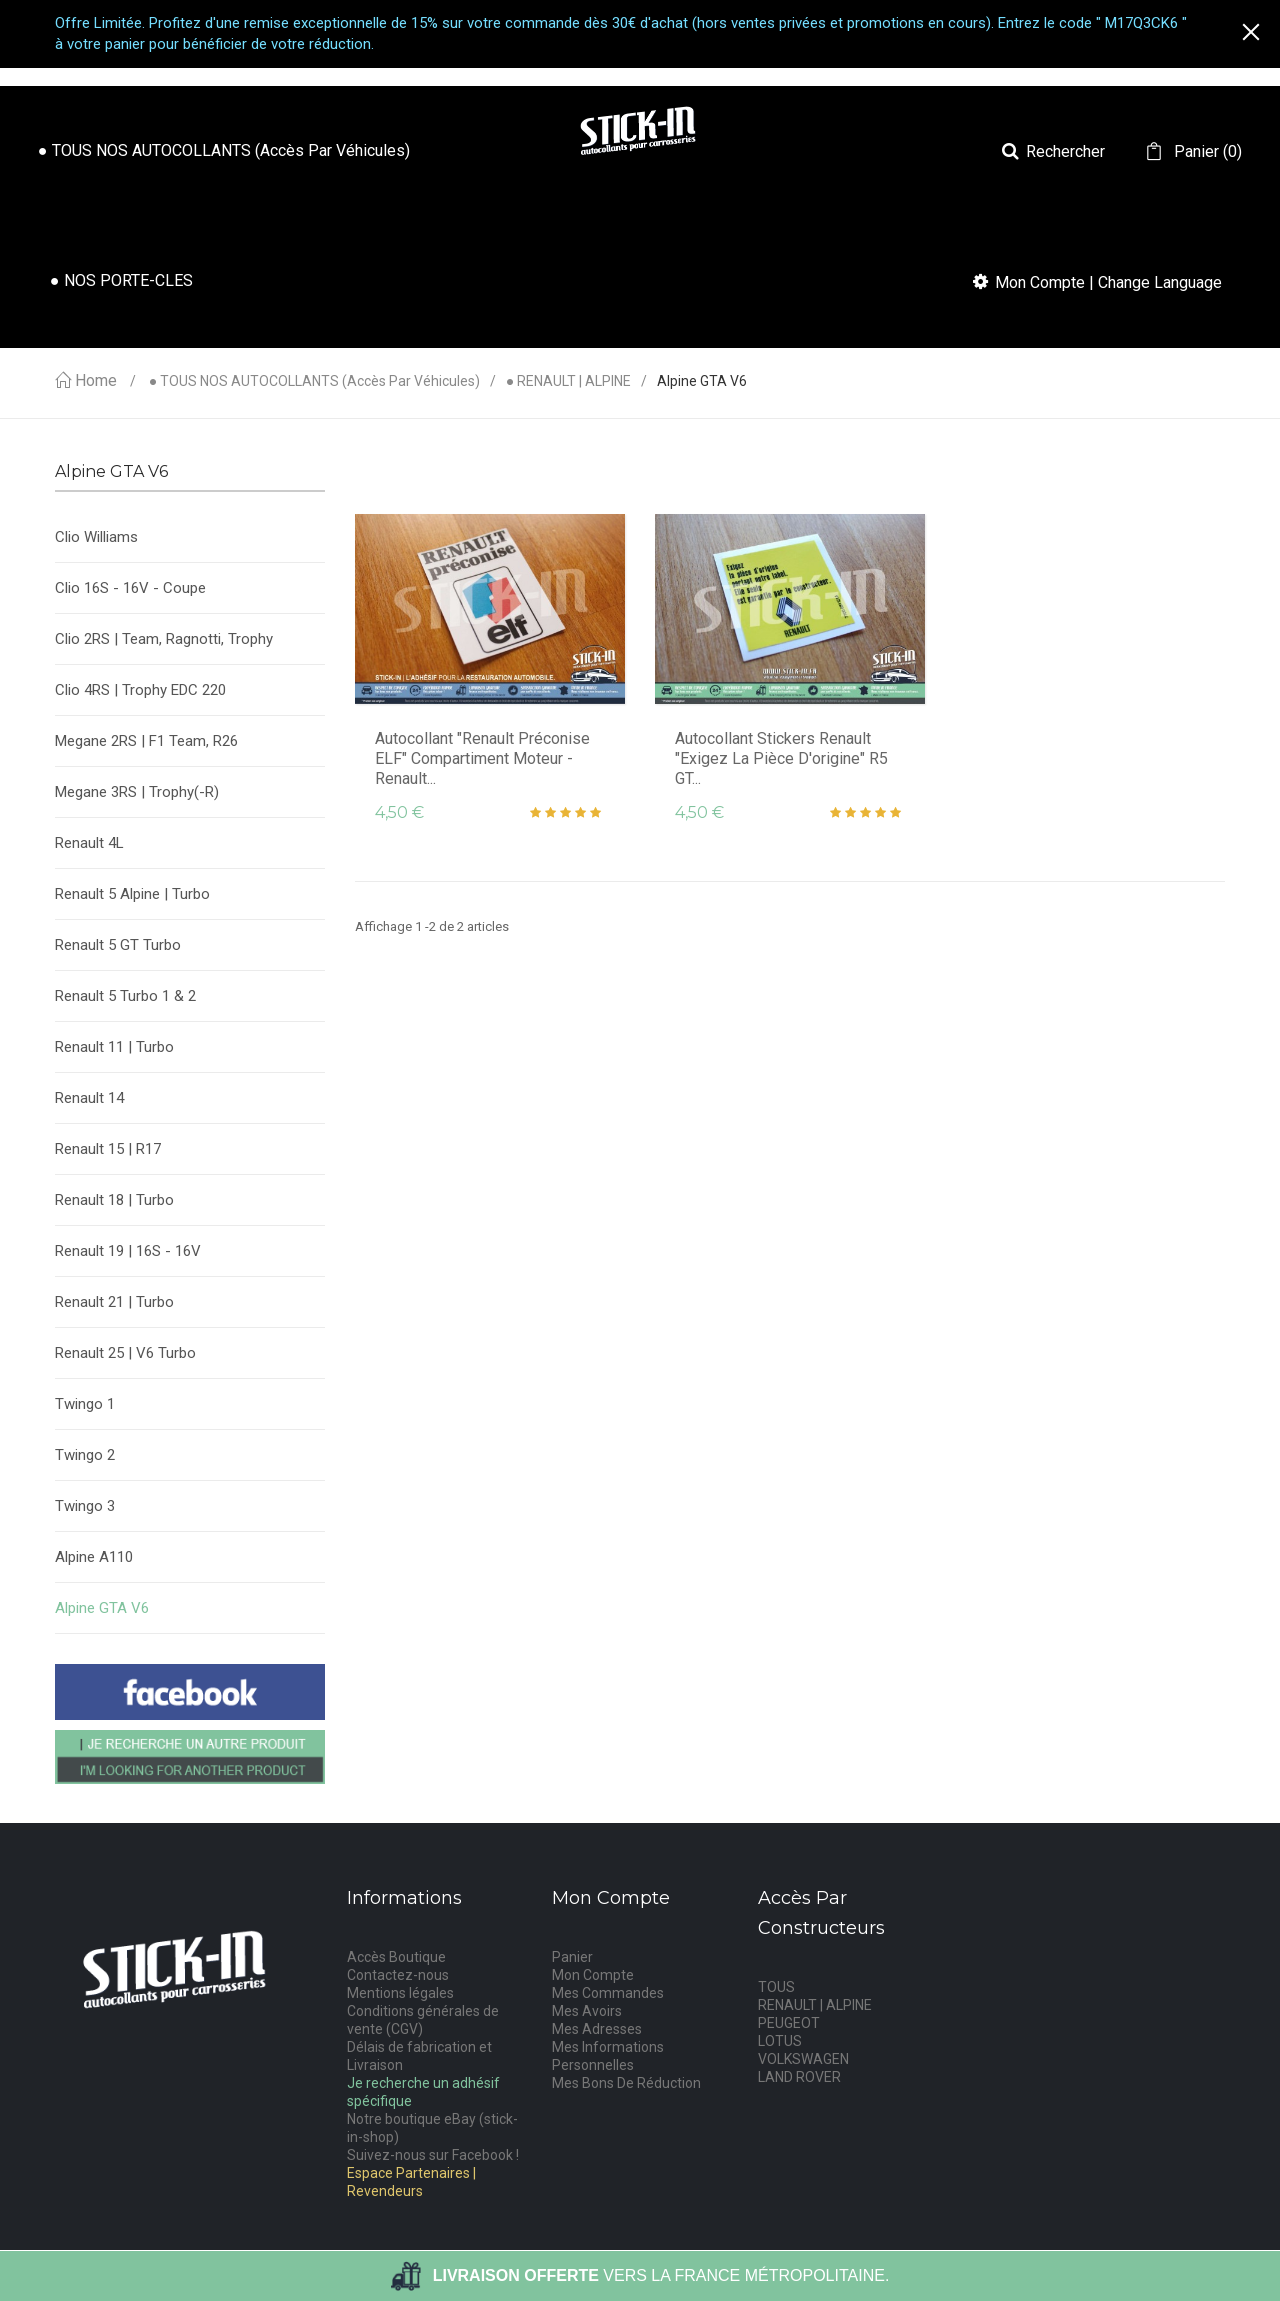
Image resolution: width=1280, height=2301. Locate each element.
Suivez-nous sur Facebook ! (433, 2155)
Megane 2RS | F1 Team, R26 (146, 741)
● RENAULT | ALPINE (568, 381)
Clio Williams (96, 537)
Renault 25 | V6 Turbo (125, 1353)
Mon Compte (593, 1975)
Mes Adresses (597, 2029)
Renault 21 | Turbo (114, 1302)
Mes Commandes (608, 1993)
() (1206, 152)
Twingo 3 (85, 1506)
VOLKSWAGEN (803, 2059)
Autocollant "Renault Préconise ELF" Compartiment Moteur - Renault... (482, 758)
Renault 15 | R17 (108, 1149)
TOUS (776, 1987)
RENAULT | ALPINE (815, 2005)
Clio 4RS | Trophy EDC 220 (140, 690)
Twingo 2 (85, 1455)
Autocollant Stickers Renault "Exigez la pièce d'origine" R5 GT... (781, 758)
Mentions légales (400, 1993)
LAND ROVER (799, 2077)
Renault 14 (89, 1098)
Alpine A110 (94, 1557)
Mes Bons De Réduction (626, 2083)
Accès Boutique (396, 1957)
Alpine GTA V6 (102, 1608)
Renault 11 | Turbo (114, 1047)
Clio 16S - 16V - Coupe (130, 588)
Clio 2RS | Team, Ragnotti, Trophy (164, 639)
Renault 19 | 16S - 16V (128, 1251)
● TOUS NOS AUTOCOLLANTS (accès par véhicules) (314, 381)
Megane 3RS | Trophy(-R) (137, 792)
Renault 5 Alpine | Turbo (132, 894)
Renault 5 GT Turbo (118, 945)
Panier (572, 1957)
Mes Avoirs (587, 2011)
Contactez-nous (398, 1975)
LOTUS (780, 2041)
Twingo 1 (85, 1404)
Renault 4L (89, 843)
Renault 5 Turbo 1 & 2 (125, 996)
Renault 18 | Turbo (114, 1200)
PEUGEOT (789, 2023)
